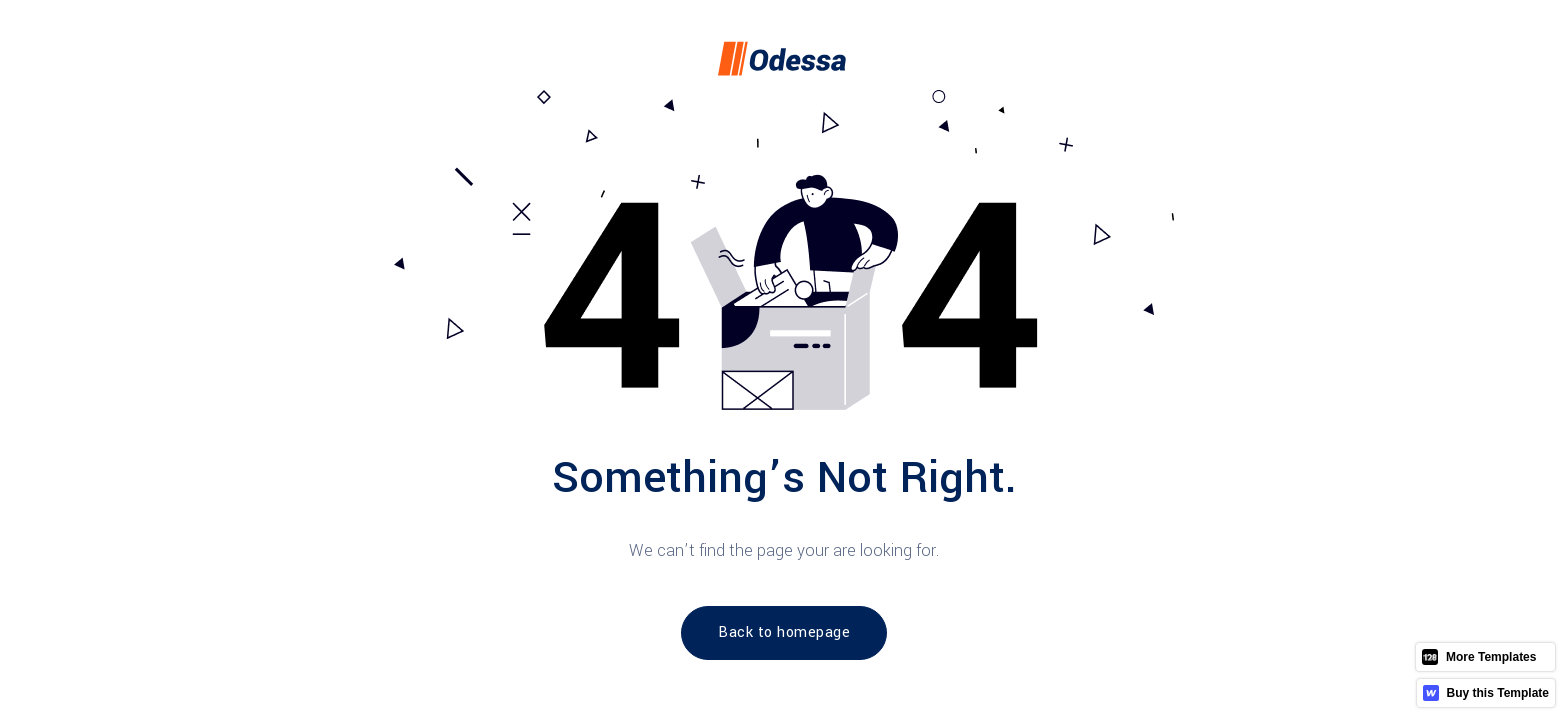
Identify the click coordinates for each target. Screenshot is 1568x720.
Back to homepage (784, 632)
